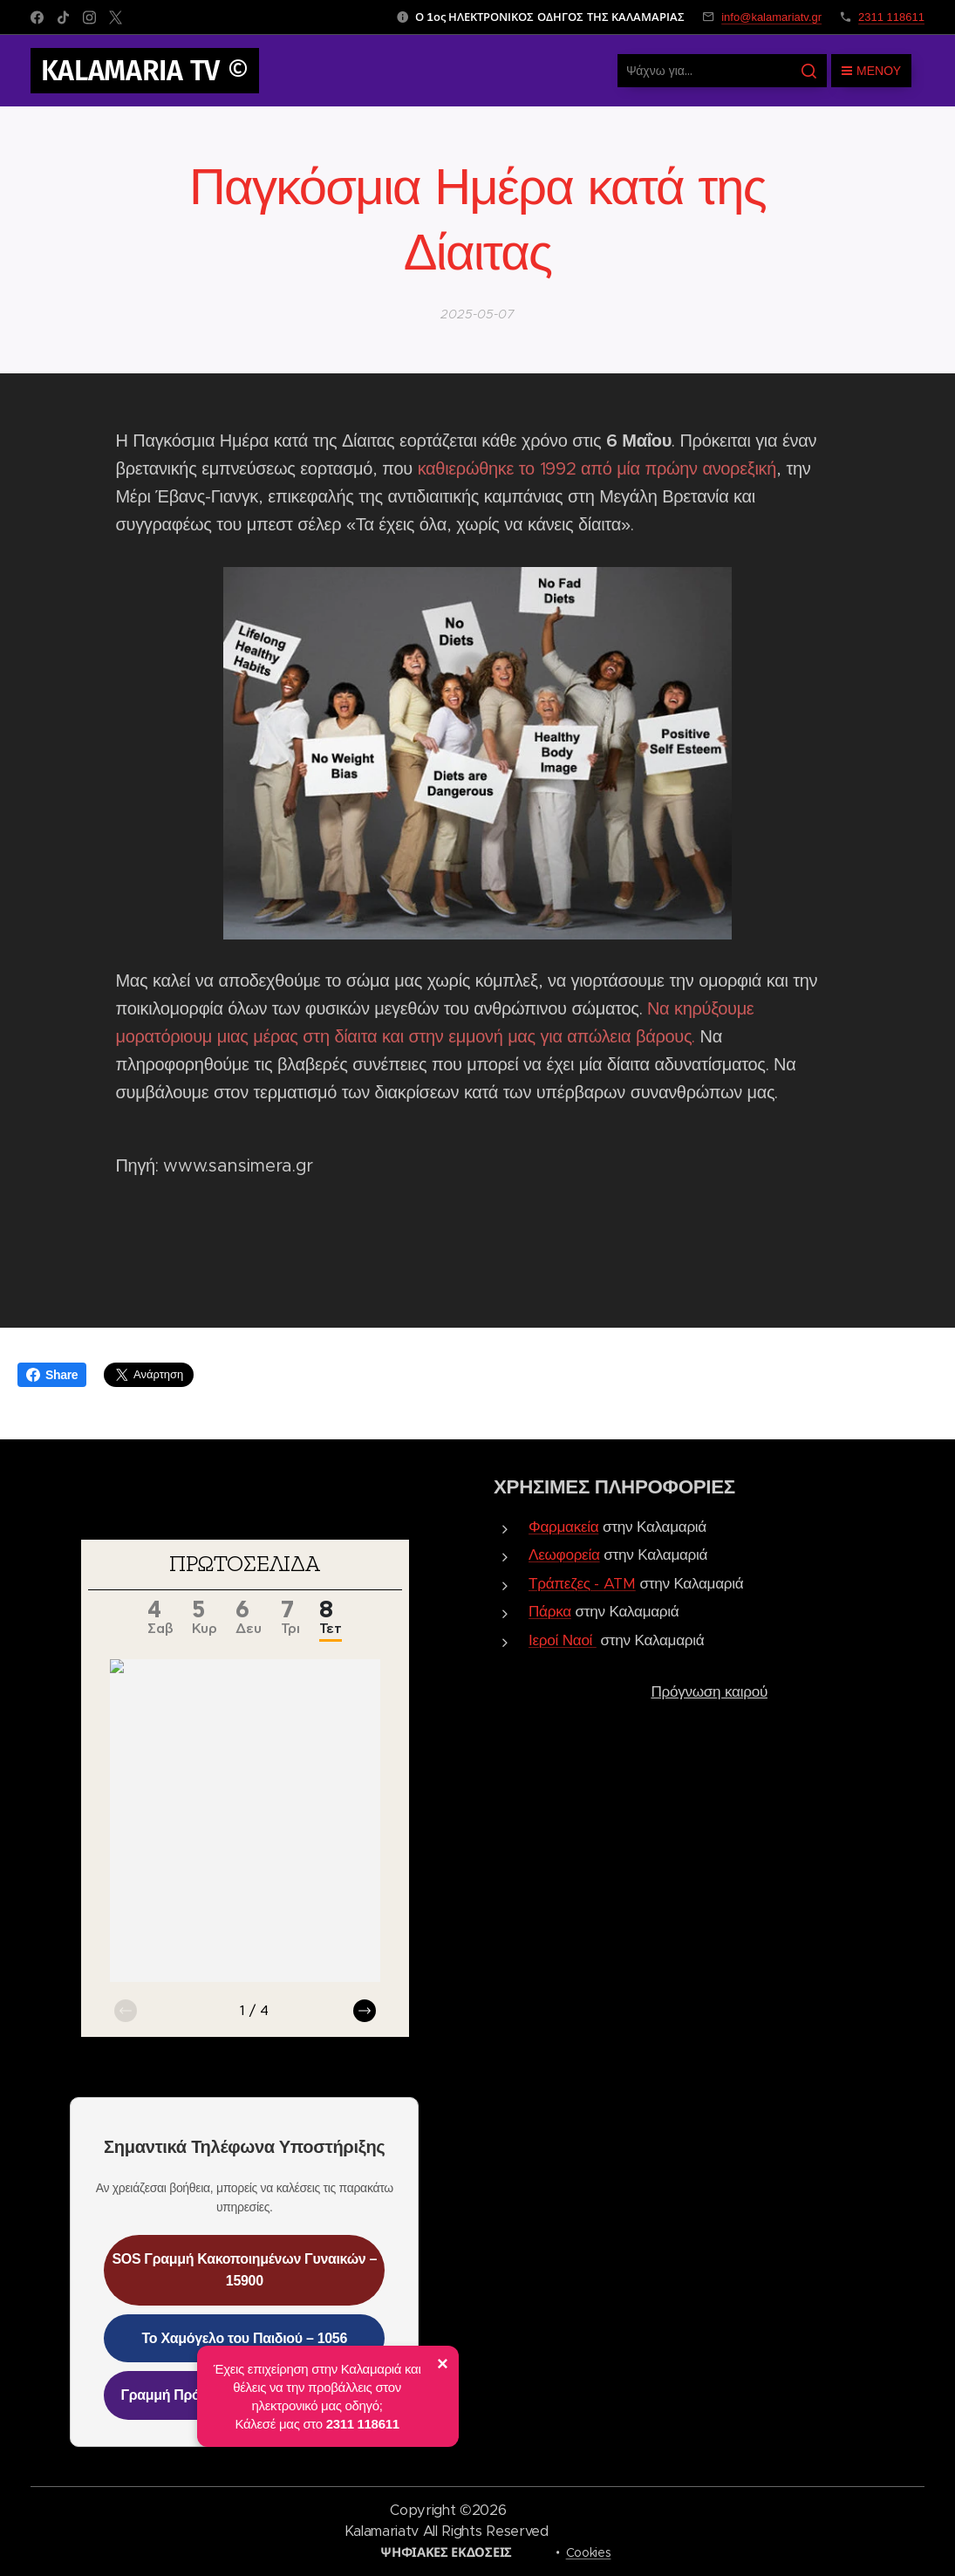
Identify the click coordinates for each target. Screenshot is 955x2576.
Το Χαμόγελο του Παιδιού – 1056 (244, 2338)
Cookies (588, 2552)
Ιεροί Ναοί (560, 1640)
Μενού (871, 71)
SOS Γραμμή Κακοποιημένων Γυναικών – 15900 (244, 2269)
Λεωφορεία (564, 1554)
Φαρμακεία (563, 1526)
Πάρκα (550, 1611)
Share (52, 1375)
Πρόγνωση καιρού (709, 1691)
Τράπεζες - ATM (582, 1583)
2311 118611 (891, 17)
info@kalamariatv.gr (771, 17)
